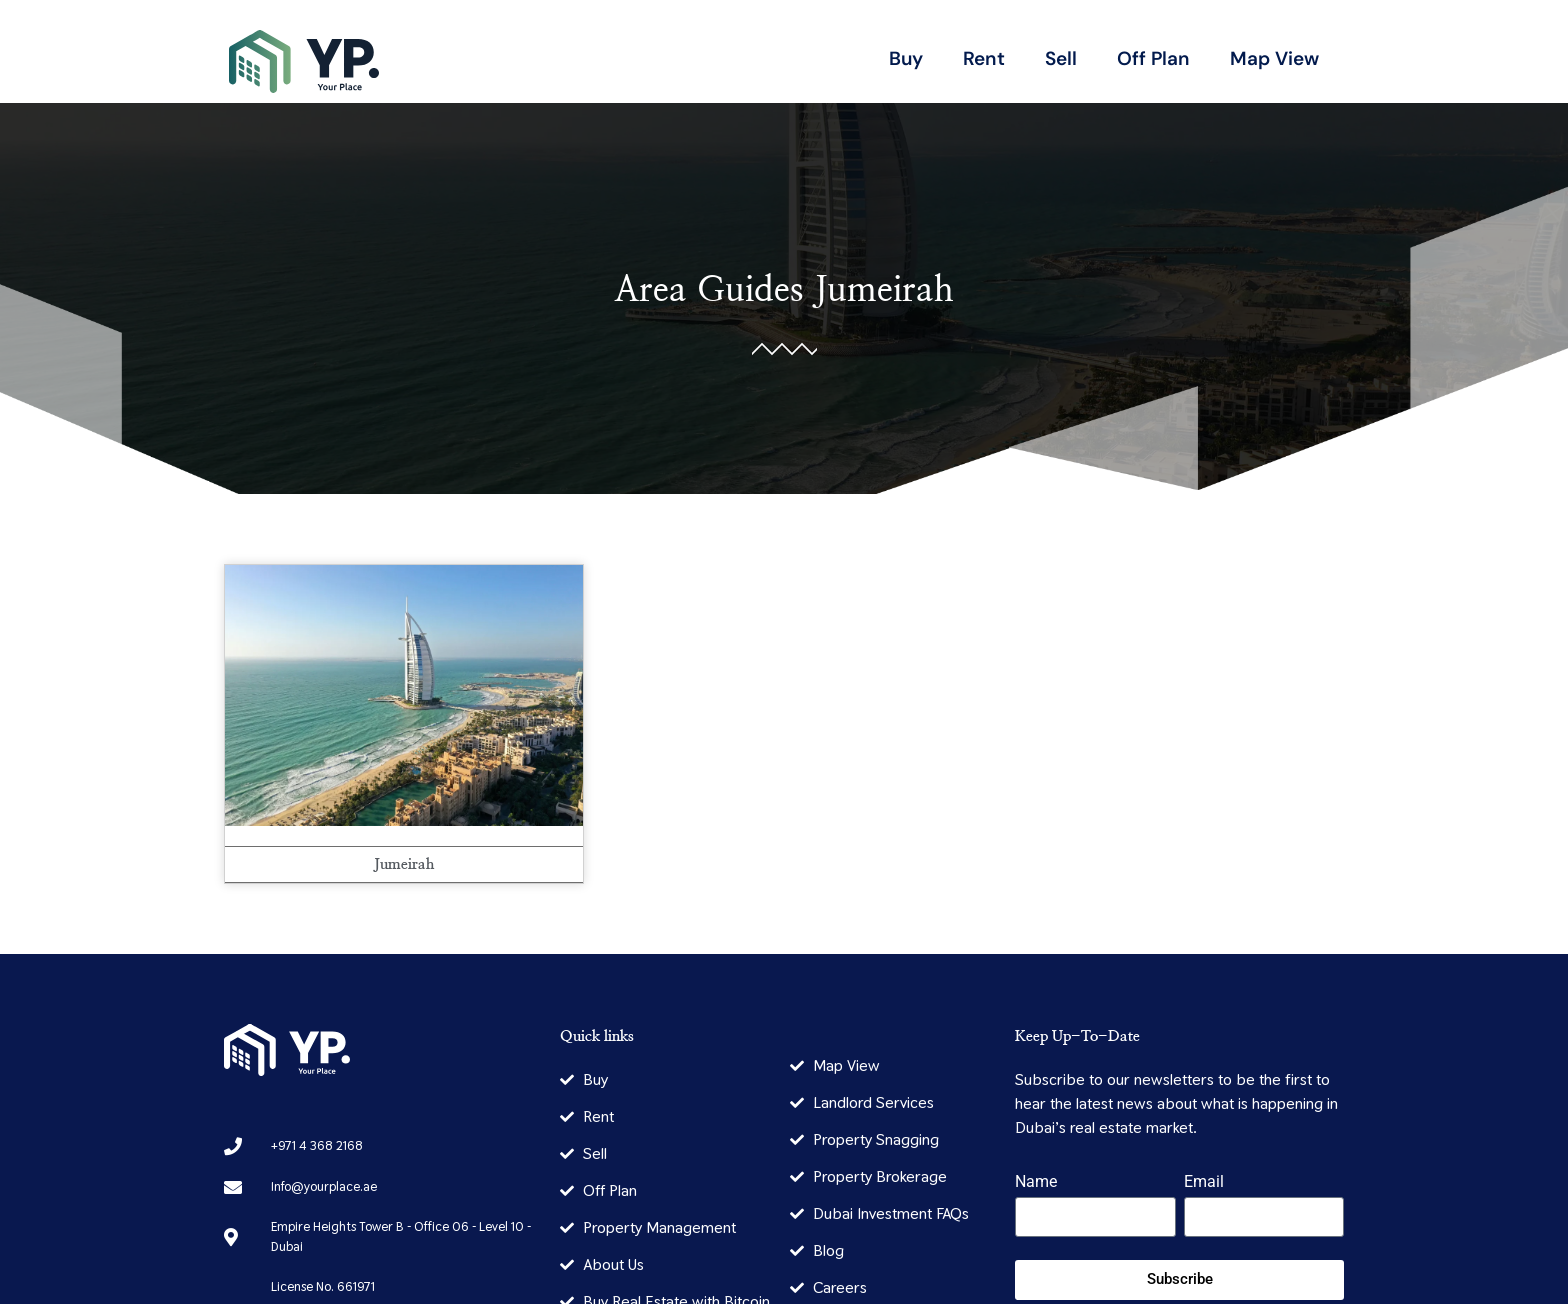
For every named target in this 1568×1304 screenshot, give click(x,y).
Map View (1274, 58)
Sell (1061, 58)
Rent (984, 58)
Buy (906, 58)
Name (1036, 1182)
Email (1204, 1182)
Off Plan (1153, 58)
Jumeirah (884, 290)
